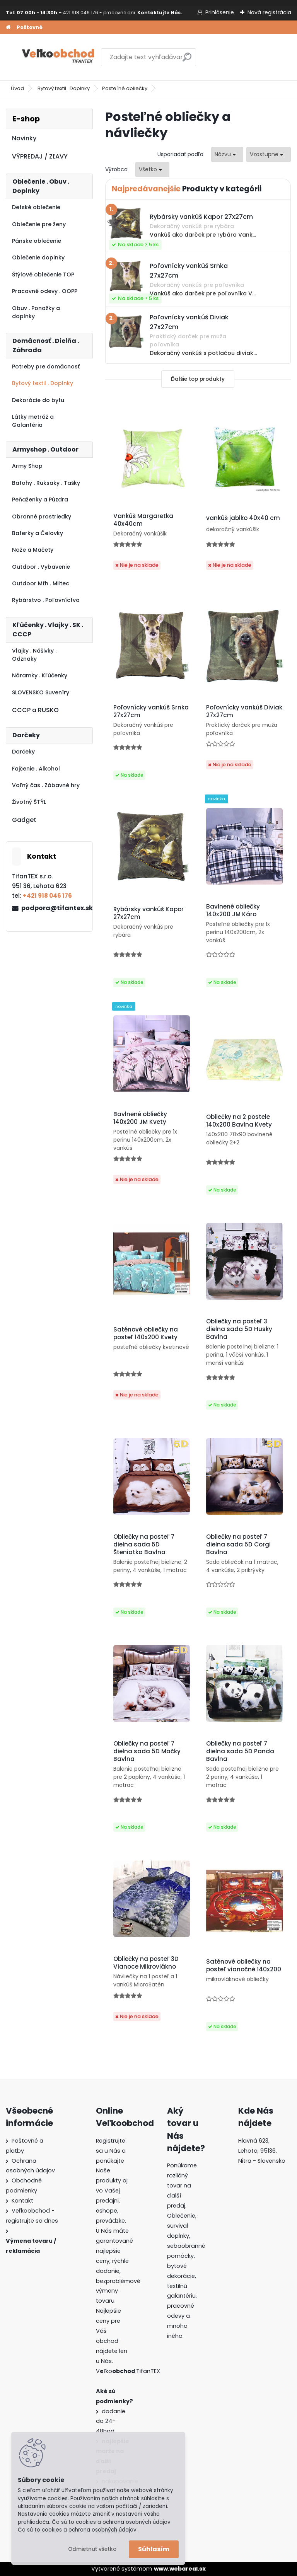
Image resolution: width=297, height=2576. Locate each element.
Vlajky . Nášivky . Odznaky (34, 655)
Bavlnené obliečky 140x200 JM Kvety (140, 1118)
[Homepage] (8, 27)
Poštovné (30, 27)
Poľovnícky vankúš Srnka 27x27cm (151, 711)
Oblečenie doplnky (38, 257)
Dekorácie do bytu (38, 400)
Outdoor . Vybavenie (41, 567)
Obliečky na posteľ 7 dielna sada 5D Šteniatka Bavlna (143, 1544)
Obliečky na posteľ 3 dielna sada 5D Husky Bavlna (239, 1329)
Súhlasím (153, 2549)
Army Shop (27, 466)
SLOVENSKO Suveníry (40, 692)
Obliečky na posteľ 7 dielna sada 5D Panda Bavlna (240, 1751)
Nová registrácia (269, 12)
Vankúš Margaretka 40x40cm (143, 520)
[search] (187, 60)
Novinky (24, 138)
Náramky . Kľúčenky (39, 675)
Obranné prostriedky (41, 516)
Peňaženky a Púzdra (40, 499)
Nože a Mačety (32, 550)
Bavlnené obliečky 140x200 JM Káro (233, 910)
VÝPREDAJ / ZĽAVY (40, 156)
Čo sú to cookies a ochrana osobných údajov (77, 2529)
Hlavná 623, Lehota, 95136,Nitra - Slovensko (261, 2151)
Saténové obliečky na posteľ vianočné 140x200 (243, 1965)
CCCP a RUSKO (35, 710)
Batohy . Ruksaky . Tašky (46, 483)
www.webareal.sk (180, 2569)
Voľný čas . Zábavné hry (46, 785)
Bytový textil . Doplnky (64, 88)
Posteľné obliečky (124, 88)
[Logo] (59, 57)
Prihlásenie (219, 12)
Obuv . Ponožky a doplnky (36, 312)
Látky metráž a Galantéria (33, 421)
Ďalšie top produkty (198, 379)
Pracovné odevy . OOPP (44, 291)
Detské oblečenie (36, 207)
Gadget (24, 819)
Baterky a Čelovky (37, 533)
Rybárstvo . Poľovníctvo (46, 600)
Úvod (17, 88)
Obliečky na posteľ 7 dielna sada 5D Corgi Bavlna (238, 1544)
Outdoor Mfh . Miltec (40, 583)
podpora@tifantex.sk (53, 908)
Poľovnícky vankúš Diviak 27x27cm (244, 711)
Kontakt (22, 2200)
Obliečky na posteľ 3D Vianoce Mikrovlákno (146, 1963)
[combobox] (227, 154)
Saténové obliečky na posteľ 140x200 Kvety (145, 1333)
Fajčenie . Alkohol (36, 768)
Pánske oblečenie (36, 241)
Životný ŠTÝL (29, 802)
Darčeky (23, 751)
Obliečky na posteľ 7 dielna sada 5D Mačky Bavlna (147, 1751)
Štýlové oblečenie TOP (43, 274)
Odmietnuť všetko (92, 2549)
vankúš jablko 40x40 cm (243, 518)
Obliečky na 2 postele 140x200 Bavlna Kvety (239, 1121)
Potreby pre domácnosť (46, 366)
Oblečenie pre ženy (39, 224)
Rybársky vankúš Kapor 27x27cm (148, 913)
